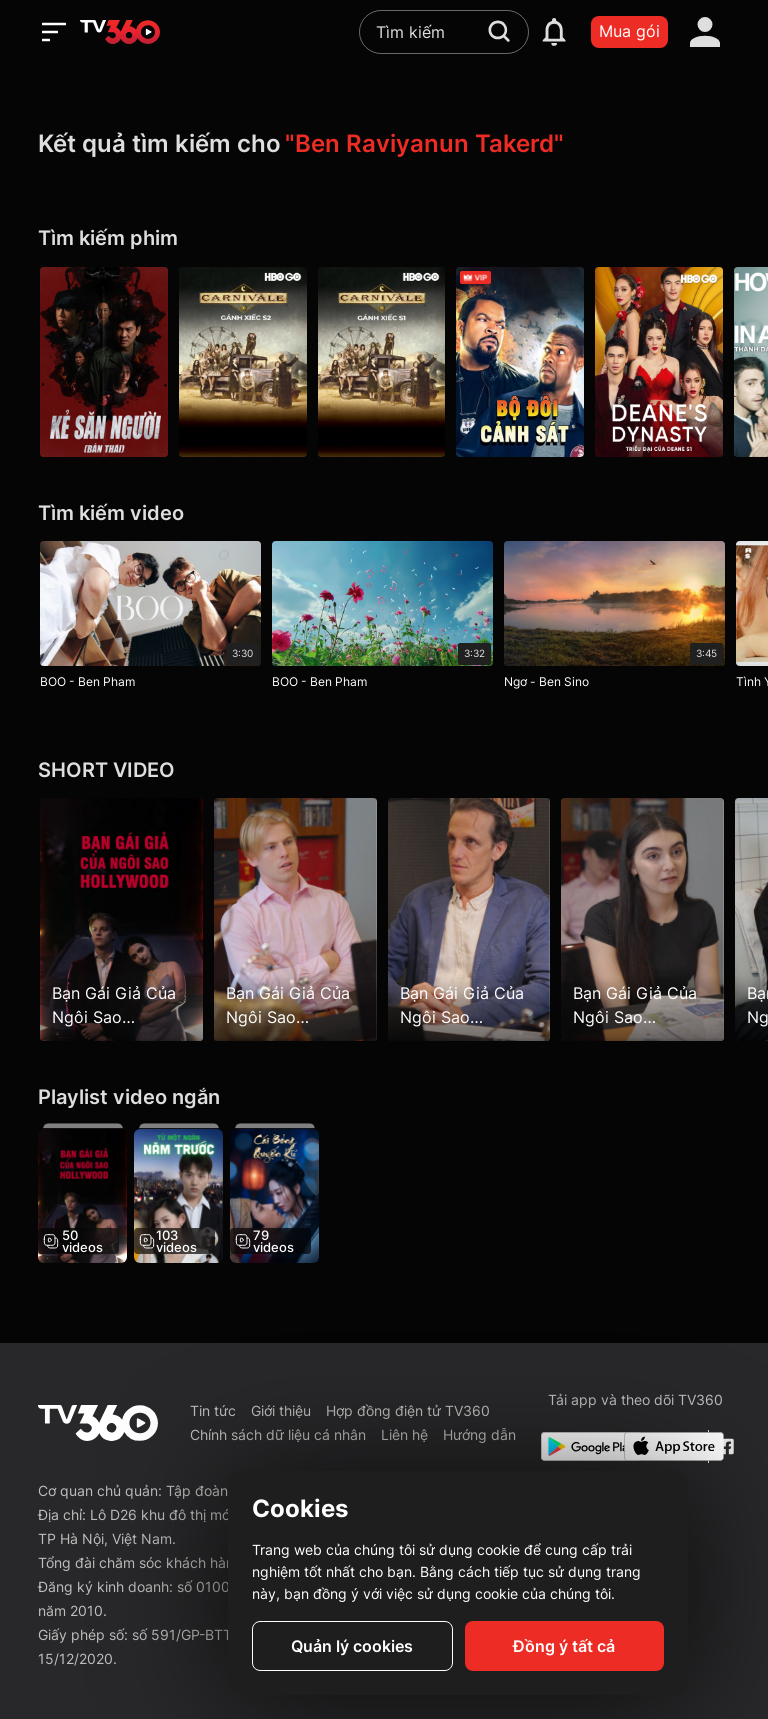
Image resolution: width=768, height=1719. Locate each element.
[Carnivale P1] (384, 362)
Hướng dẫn (479, 1434)
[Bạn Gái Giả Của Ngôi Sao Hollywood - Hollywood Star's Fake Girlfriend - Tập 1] (121, 919)
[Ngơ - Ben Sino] (616, 619)
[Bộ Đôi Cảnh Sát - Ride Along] (524, 362)
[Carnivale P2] (244, 362)
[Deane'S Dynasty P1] (664, 362)
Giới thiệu (281, 1410)
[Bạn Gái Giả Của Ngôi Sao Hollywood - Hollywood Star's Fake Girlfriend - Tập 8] (471, 919)
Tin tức (213, 1410)
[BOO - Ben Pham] (150, 619)
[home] (120, 32)
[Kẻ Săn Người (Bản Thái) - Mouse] (104, 362)
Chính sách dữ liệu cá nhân (278, 1434)
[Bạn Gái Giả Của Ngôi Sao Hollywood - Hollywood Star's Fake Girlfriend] (82, 1193)
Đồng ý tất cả (564, 1646)
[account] (705, 32)
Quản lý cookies (352, 1646)
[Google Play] (579, 1446)
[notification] (554, 32)
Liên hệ (404, 1434)
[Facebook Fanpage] (723, 1446)
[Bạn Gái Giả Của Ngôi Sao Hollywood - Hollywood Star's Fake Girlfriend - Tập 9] (646, 919)
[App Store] (662, 1446)
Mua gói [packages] (629, 31)
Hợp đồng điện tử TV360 (408, 1410)
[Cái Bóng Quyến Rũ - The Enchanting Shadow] (277, 1193)
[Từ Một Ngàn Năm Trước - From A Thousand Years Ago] (179, 1193)
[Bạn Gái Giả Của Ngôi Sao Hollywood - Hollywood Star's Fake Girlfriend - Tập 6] (296, 919)
